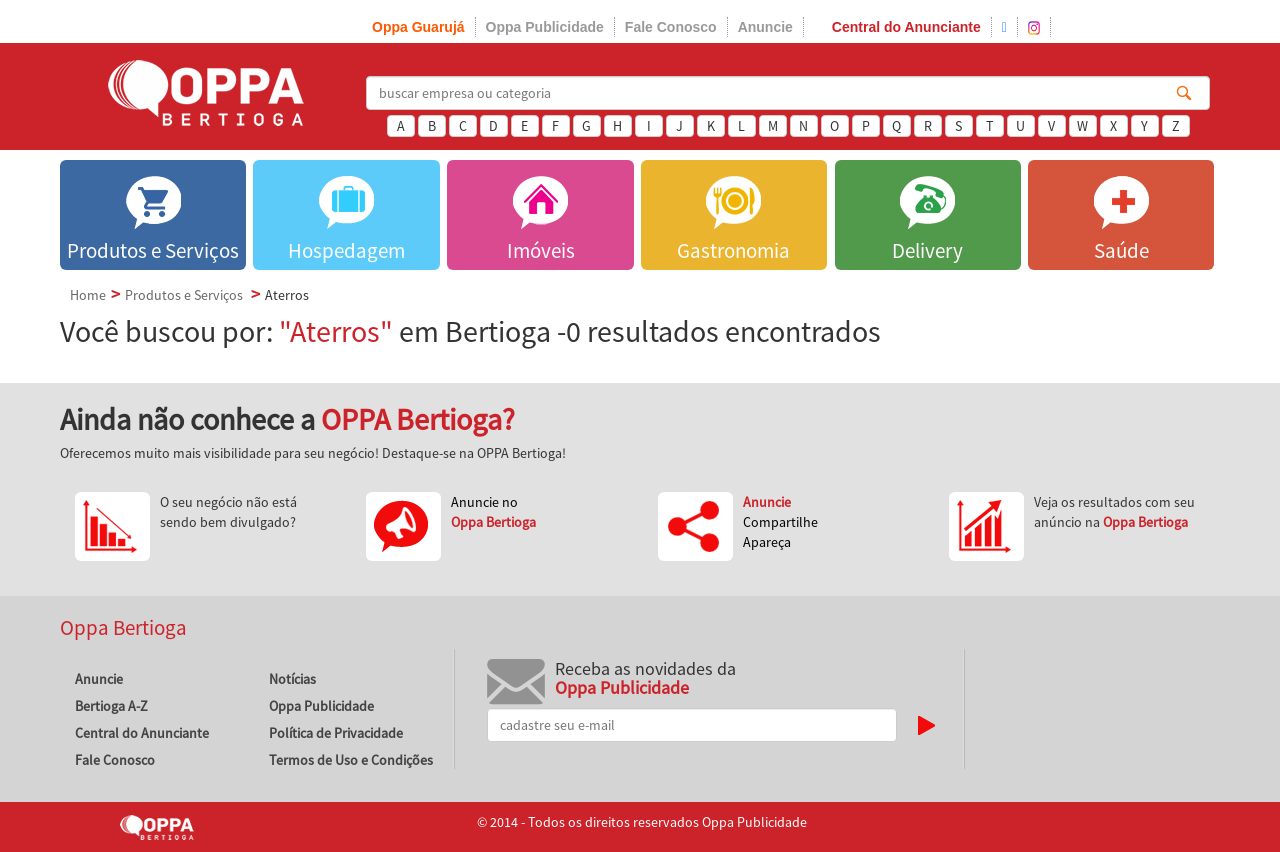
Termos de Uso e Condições (351, 760)
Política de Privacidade (336, 733)
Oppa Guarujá (418, 27)
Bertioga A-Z (111, 706)
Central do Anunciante (906, 27)
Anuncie (765, 27)
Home (88, 295)
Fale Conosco (671, 27)
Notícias (292, 679)
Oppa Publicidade (545, 27)
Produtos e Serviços (184, 295)
